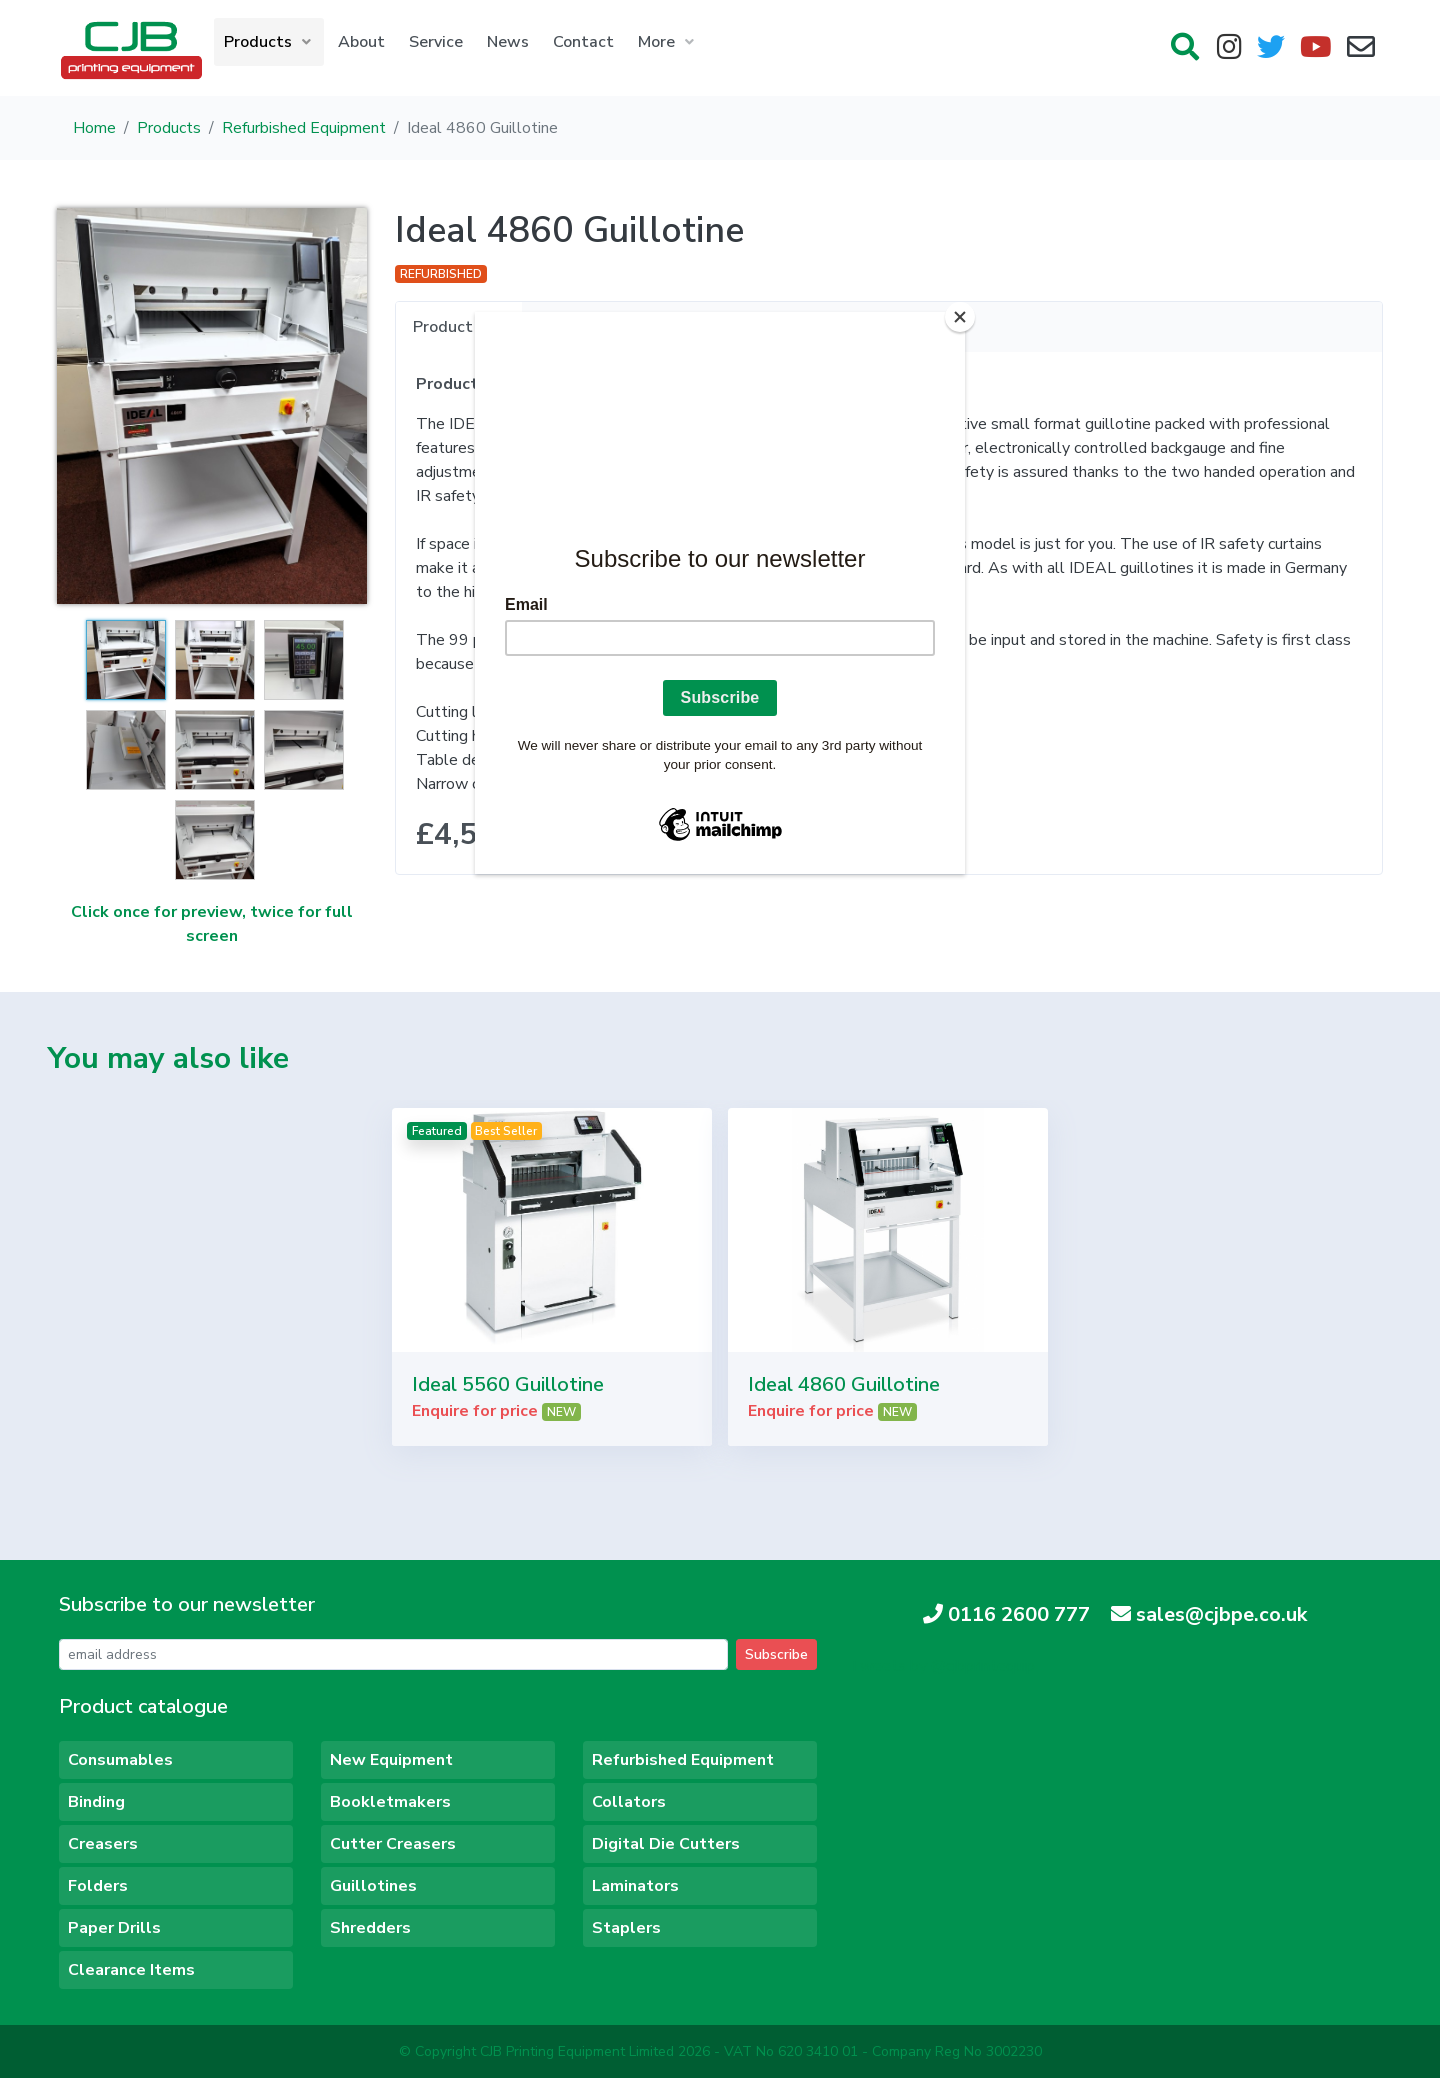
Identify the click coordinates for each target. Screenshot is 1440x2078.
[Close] (960, 317)
